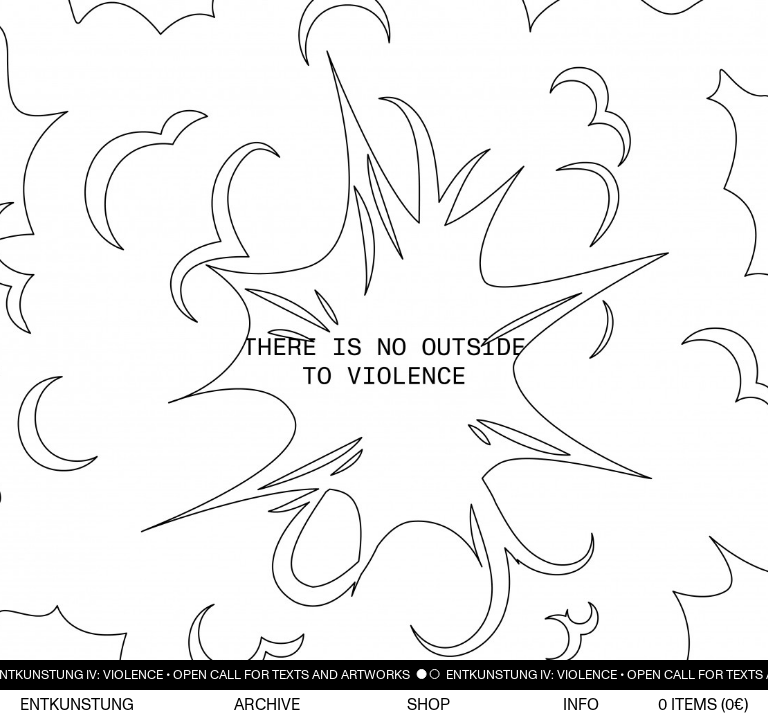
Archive (267, 705)
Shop (428, 705)
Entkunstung (77, 705)
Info (581, 705)
